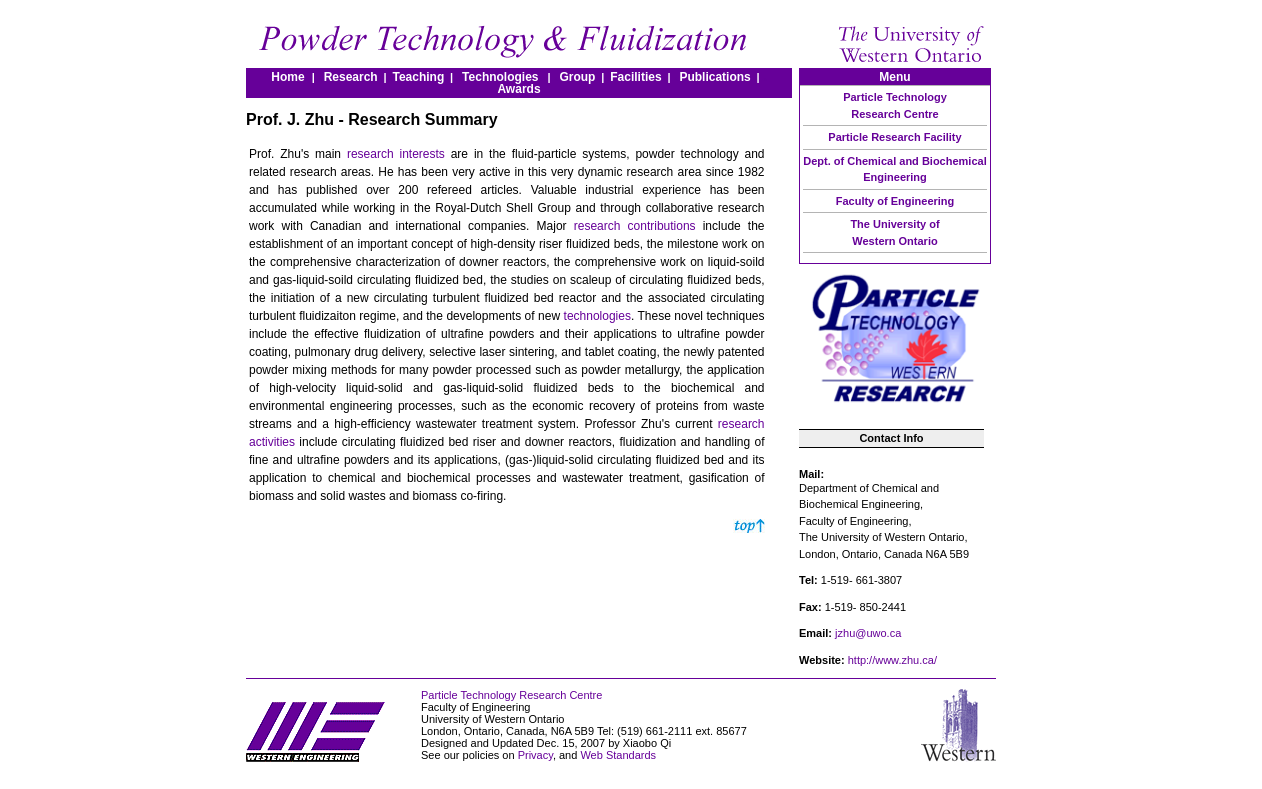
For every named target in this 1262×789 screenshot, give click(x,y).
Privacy (535, 755)
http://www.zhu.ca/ (892, 660)
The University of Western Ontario (894, 232)
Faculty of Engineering (895, 201)
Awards (518, 89)
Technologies (500, 77)
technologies (597, 316)
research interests (396, 154)
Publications (714, 77)
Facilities (635, 77)
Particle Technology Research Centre (895, 105)
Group (577, 77)
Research (354, 77)
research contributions (635, 226)
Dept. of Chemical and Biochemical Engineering (894, 169)
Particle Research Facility (894, 137)
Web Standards (618, 755)
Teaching (418, 77)
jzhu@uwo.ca (868, 633)
